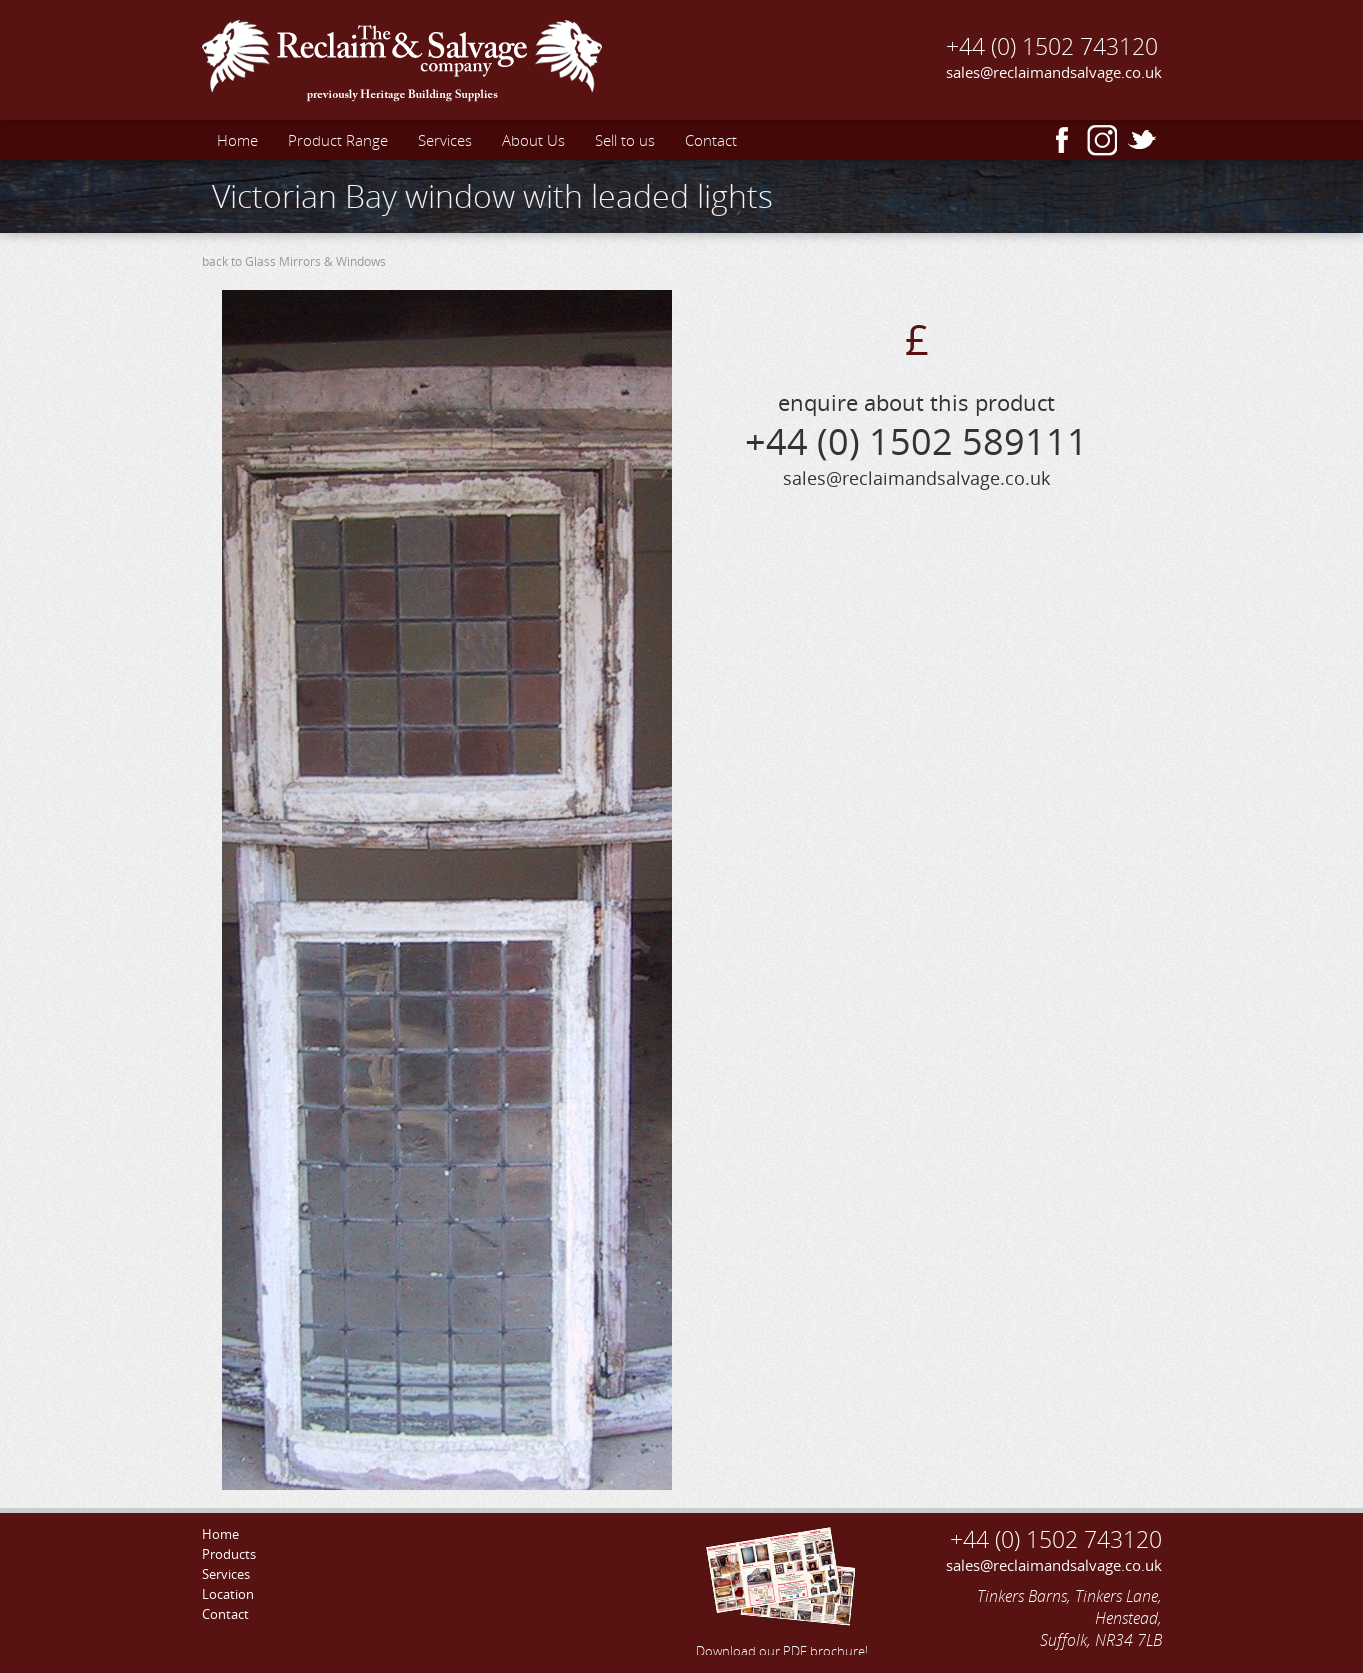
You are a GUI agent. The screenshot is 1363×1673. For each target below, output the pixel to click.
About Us (533, 140)
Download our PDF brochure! (782, 1589)
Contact (711, 140)
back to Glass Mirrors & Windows (294, 261)
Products (229, 1554)
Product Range (338, 140)
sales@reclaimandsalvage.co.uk (1054, 72)
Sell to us (625, 140)
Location (228, 1594)
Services (445, 140)
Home (237, 140)
